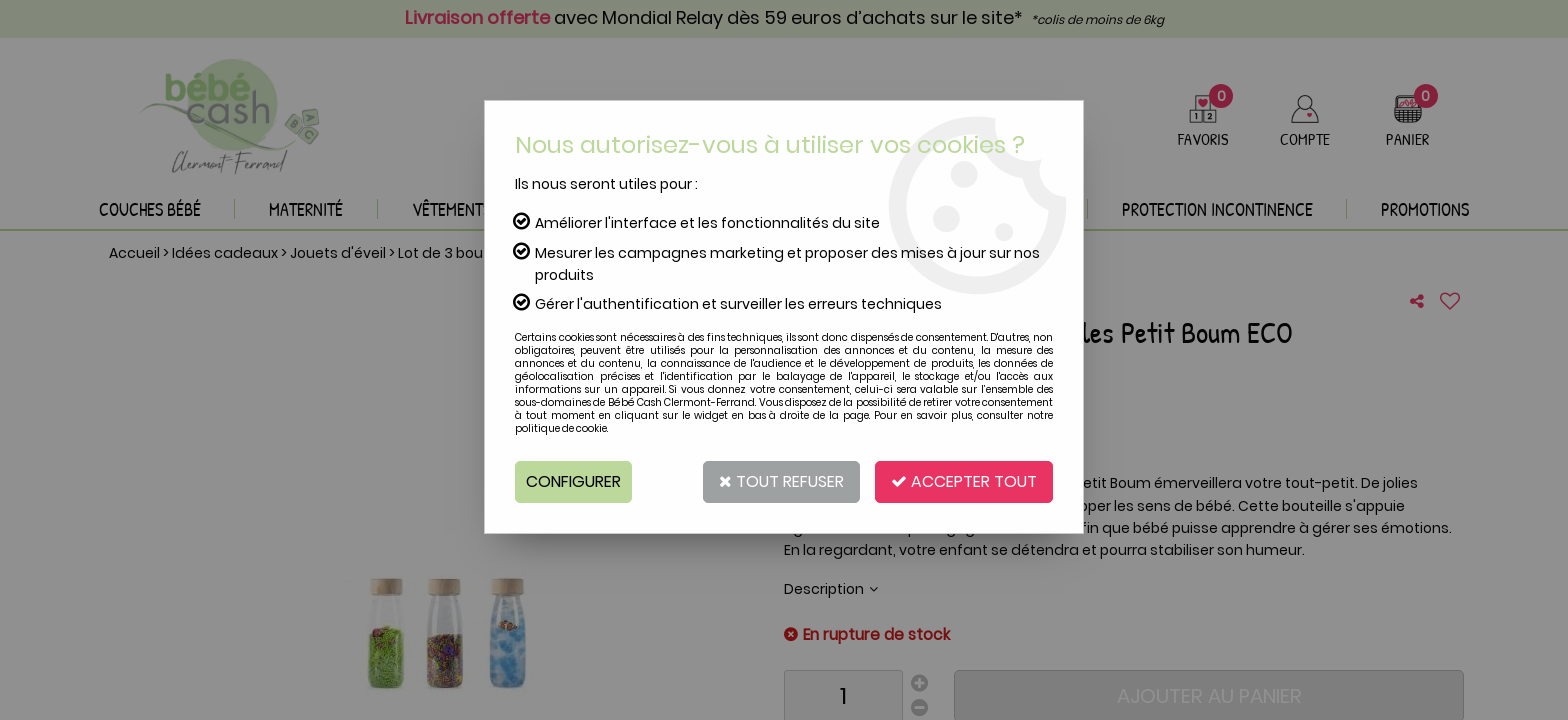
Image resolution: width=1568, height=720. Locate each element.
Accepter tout (964, 481)
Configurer (573, 481)
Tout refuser (781, 481)
